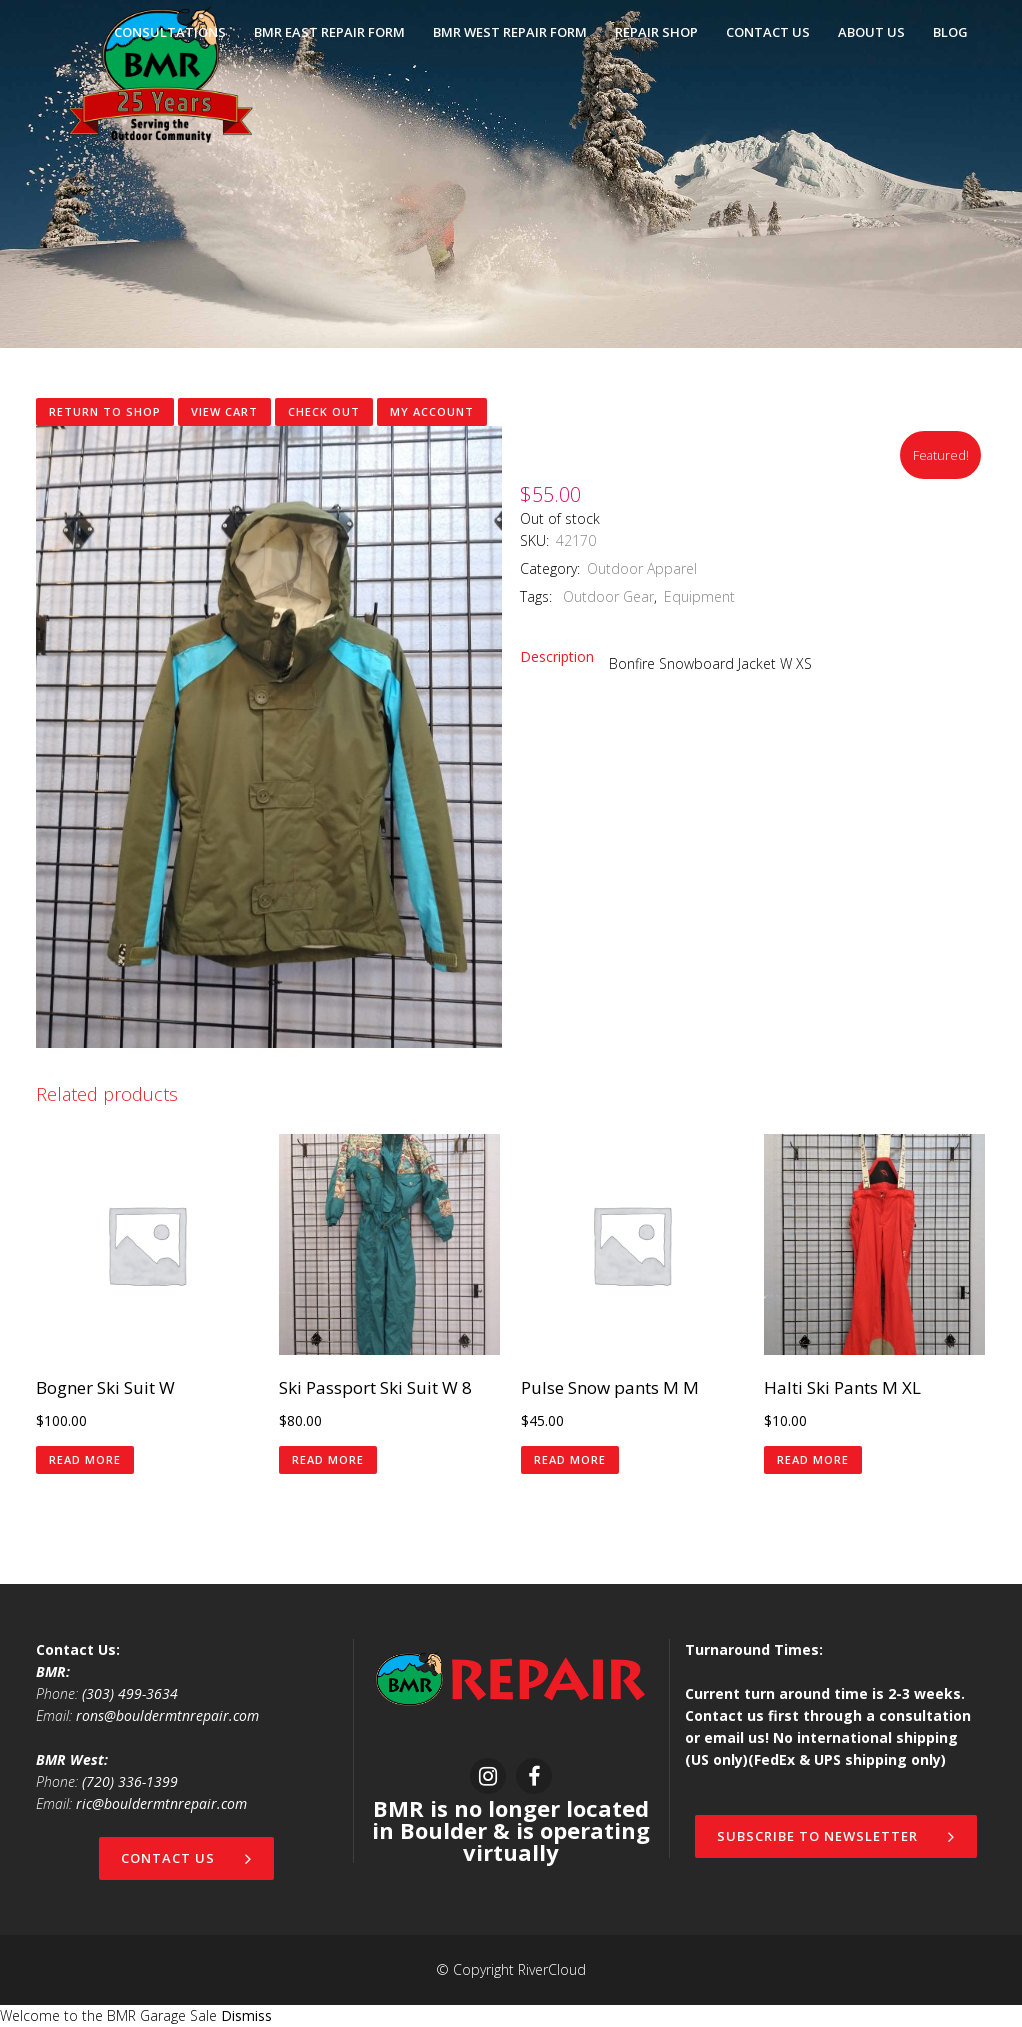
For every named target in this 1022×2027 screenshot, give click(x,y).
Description (557, 656)
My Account (432, 411)
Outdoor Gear (606, 596)
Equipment (699, 596)
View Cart (224, 411)
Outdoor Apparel (642, 568)
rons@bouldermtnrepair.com (167, 1715)
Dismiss (246, 2015)
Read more (85, 1459)
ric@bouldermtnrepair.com (161, 1803)
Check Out (324, 411)
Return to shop (105, 411)
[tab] (564, 657)
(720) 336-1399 (130, 1781)
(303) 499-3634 (130, 1693)
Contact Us (186, 1858)
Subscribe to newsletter (836, 1836)
